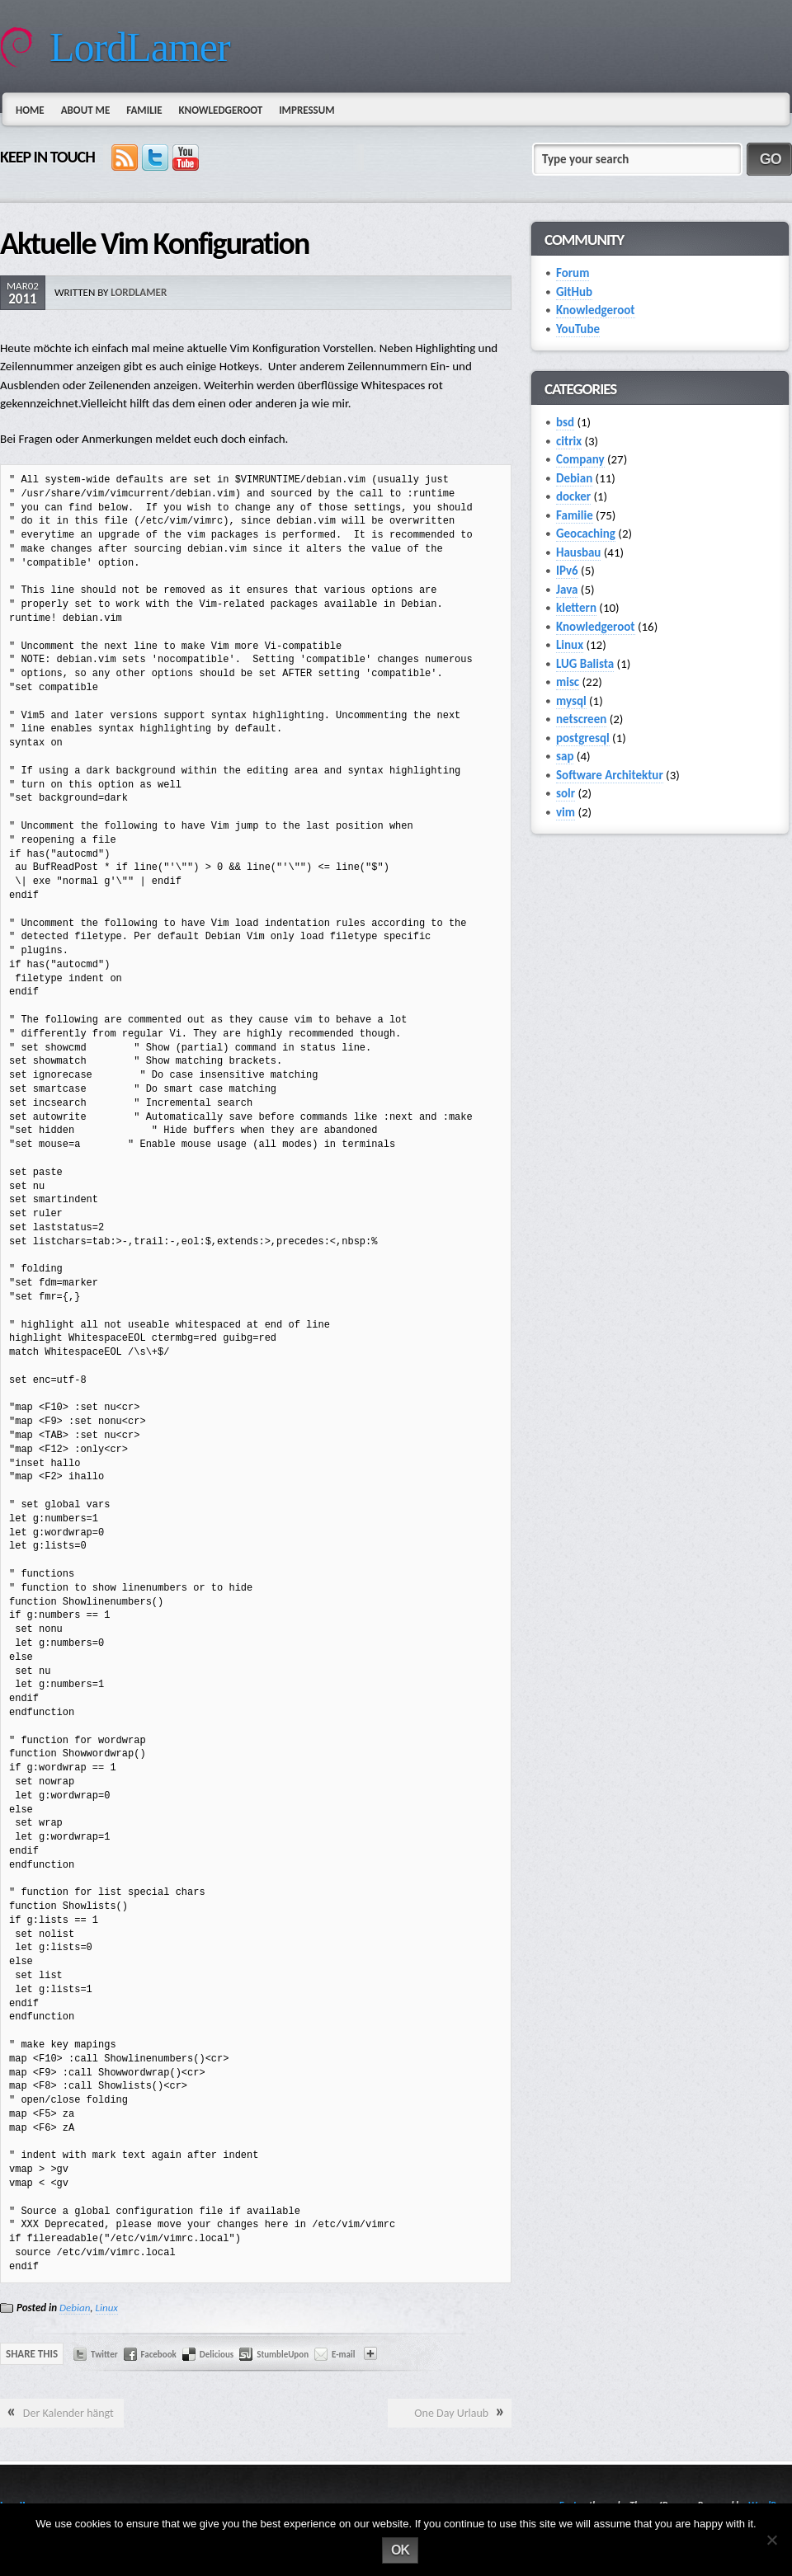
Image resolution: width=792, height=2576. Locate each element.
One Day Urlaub (451, 2413)
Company (580, 459)
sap (564, 756)
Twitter (104, 2354)
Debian (74, 2307)
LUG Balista (585, 663)
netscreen (581, 719)
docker (573, 496)
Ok (400, 2550)
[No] (771, 2539)
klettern (576, 607)
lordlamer (139, 292)
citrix (569, 441)
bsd (565, 422)
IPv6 (567, 570)
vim (565, 812)
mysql (571, 700)
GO (770, 159)
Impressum (306, 110)
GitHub (574, 291)
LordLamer (140, 47)
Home (30, 110)
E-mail (343, 2354)
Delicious (216, 2354)
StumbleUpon (283, 2354)
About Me (86, 110)
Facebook (159, 2354)
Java (567, 589)
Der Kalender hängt (68, 2413)
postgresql (583, 738)
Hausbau (578, 552)
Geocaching (585, 533)
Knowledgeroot (220, 110)
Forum (572, 273)
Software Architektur (609, 775)
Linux (107, 2307)
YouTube (578, 329)
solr (565, 793)
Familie (144, 110)
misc (567, 682)
